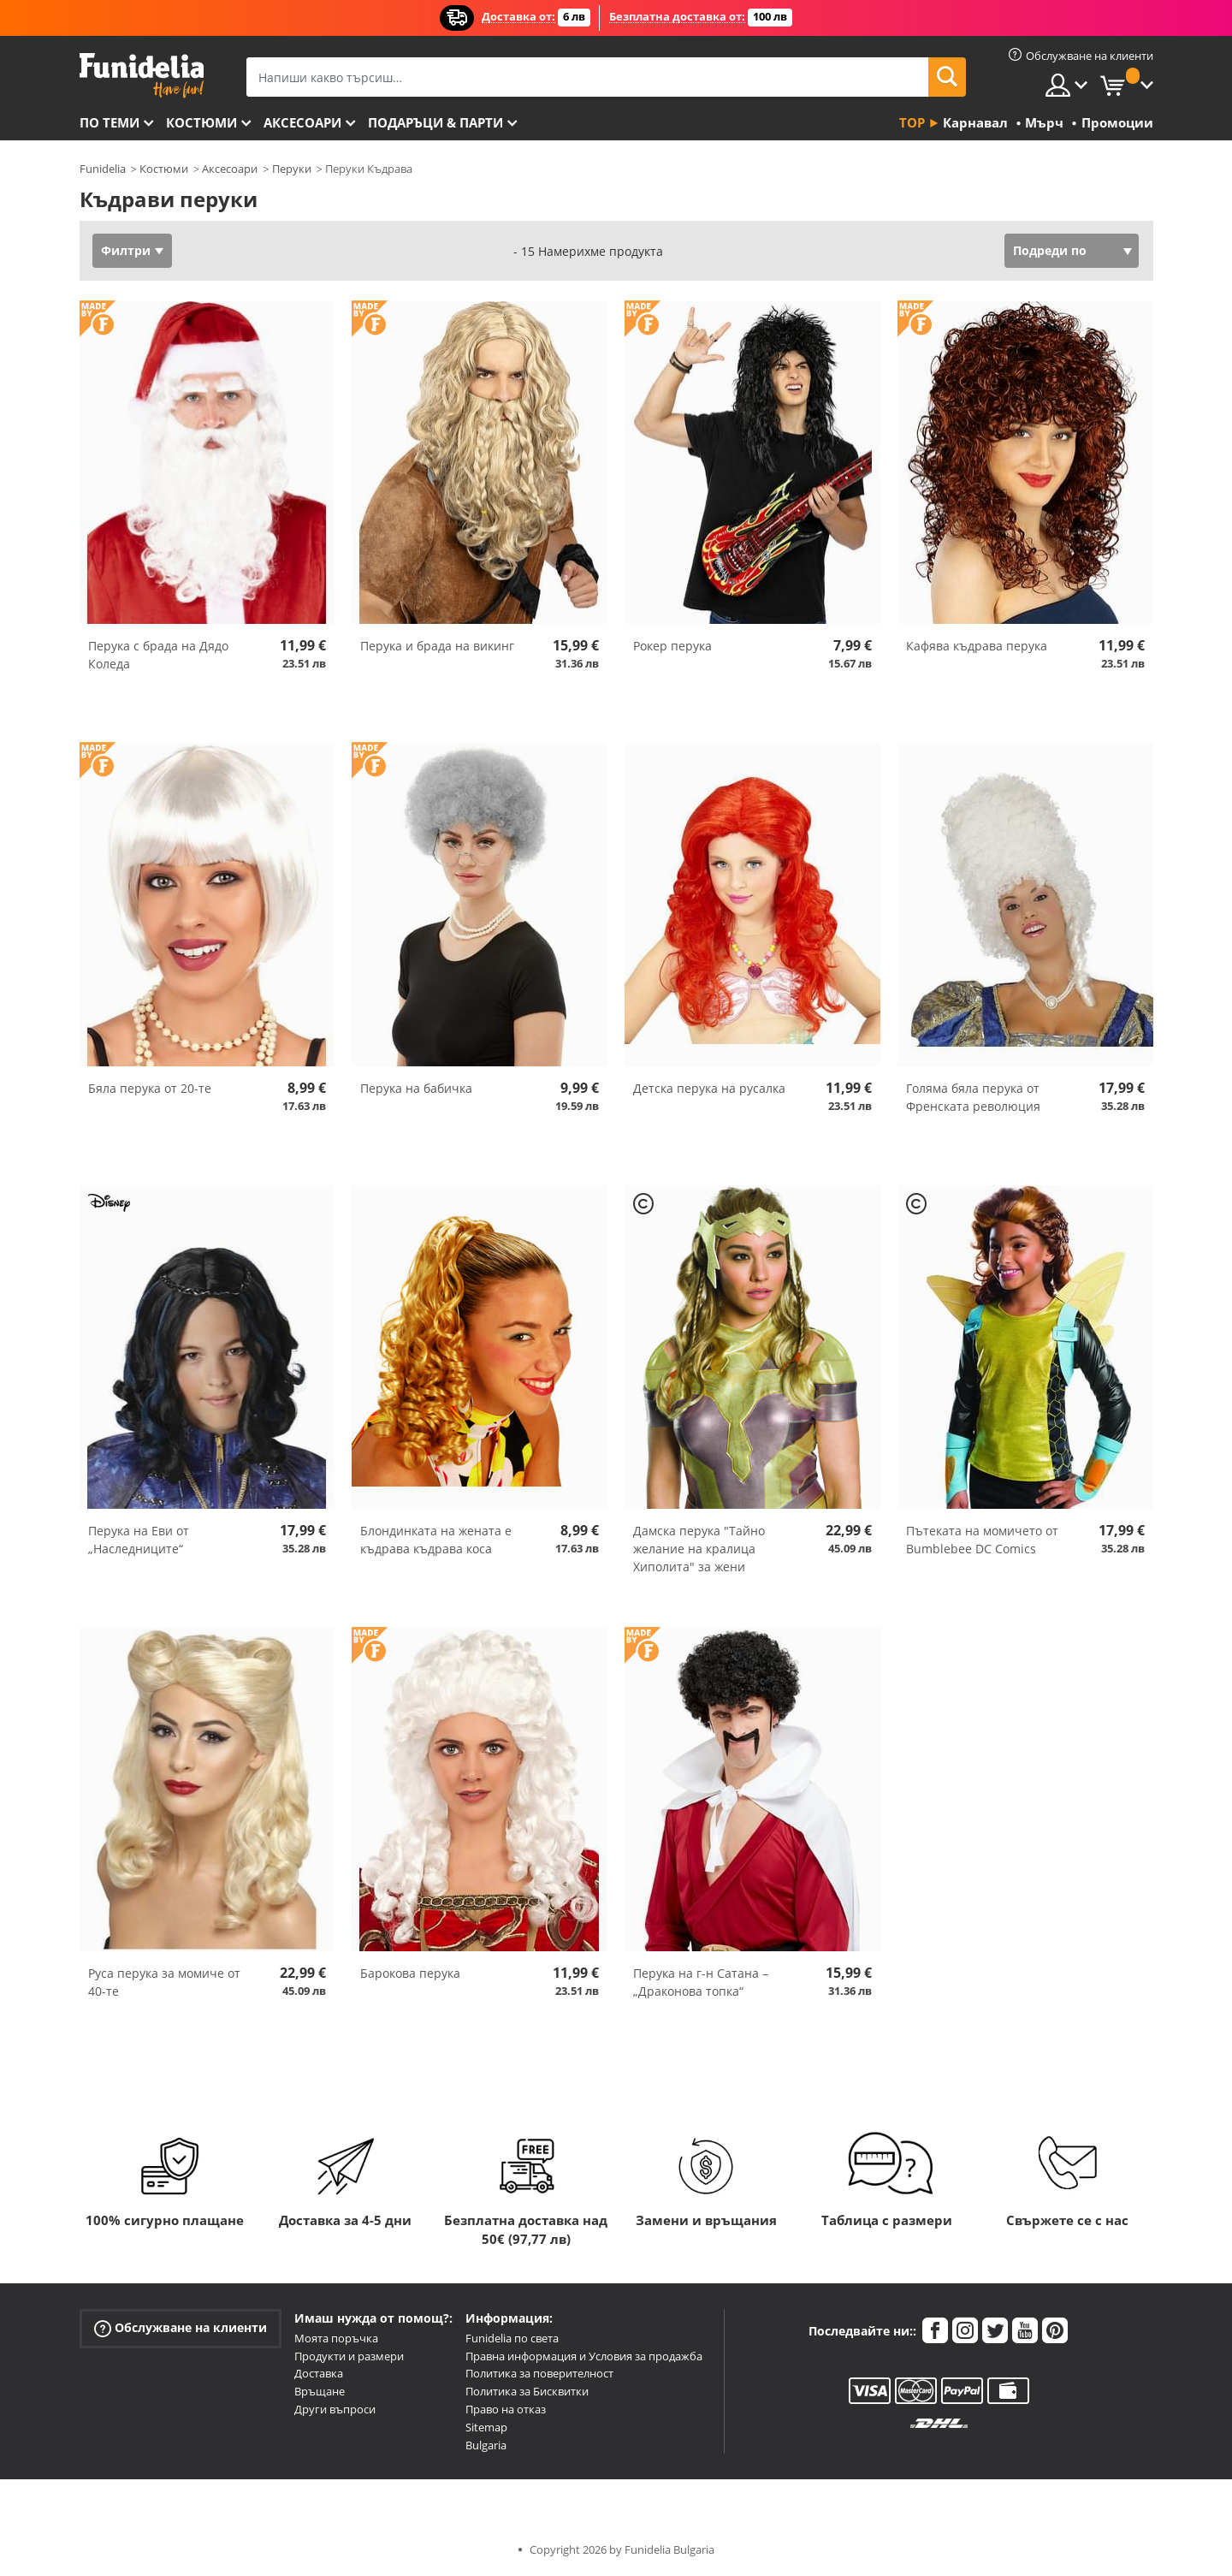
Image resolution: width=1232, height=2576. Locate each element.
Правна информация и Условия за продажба (583, 2356)
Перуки (291, 168)
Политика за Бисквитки (527, 2391)
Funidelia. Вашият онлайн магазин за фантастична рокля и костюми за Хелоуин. (142, 75)
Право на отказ (505, 2409)
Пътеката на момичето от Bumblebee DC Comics (982, 1539)
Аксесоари (302, 122)
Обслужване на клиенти (180, 2328)
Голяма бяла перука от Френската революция (973, 1097)
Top (912, 122)
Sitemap (486, 2427)
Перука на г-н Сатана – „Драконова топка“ (700, 1982)
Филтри (126, 250)
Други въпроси (335, 2409)
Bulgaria (485, 2445)
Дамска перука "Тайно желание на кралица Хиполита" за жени (699, 1548)
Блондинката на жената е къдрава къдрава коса (436, 1539)
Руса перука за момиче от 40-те (164, 1982)
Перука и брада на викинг (437, 646)
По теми (109, 122)
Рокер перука (672, 646)
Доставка (318, 2373)
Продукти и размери (349, 2356)
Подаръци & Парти (435, 122)
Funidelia (103, 168)
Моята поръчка (336, 2338)
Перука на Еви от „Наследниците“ (138, 1539)
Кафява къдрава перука (976, 646)
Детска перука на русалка (709, 1088)
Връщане (319, 2391)
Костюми (201, 122)
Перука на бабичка (416, 1088)
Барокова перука (410, 1973)
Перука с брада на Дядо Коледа (158, 655)
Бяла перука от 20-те (149, 1088)
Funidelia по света (512, 2338)
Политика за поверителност (539, 2373)
